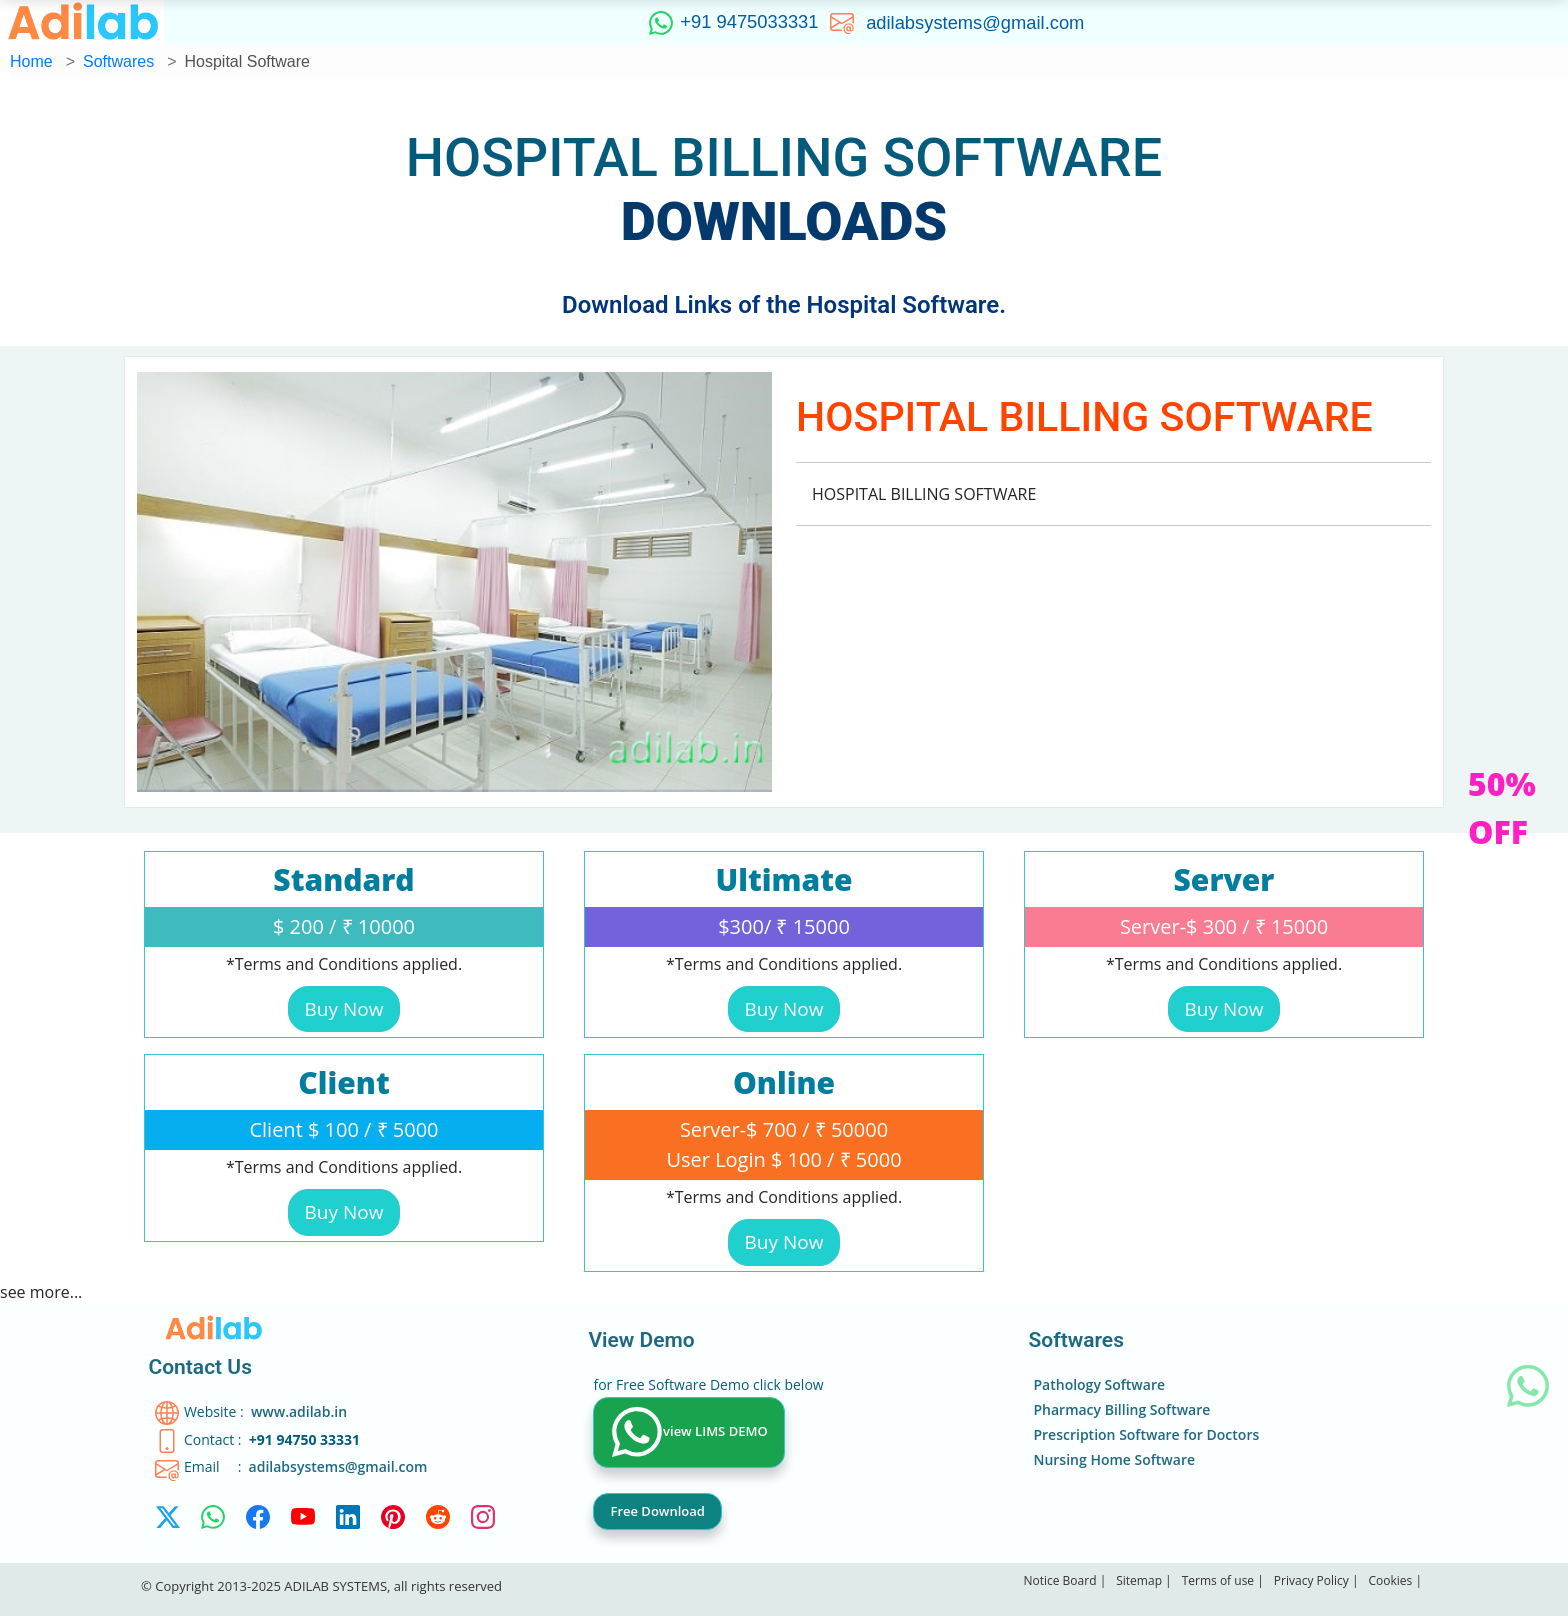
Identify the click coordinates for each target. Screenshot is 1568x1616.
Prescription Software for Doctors (1146, 1434)
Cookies (1390, 1580)
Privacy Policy (1311, 1580)
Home (31, 61)
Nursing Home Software (1114, 1459)
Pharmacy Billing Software (1121, 1409)
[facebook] (258, 1523)
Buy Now (344, 1009)
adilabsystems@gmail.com (978, 21)
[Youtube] (303, 1523)
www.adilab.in (299, 1411)
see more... (41, 1292)
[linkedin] (348, 1523)
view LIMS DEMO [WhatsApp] (690, 1433)
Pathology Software (1099, 1384)
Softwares (118, 61)
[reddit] (438, 1523)
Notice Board (1059, 1580)
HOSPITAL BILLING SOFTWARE (784, 157)
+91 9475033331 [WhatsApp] (730, 23)
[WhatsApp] (213, 1523)
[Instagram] (483, 1523)
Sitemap (1139, 1580)
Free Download (657, 1511)
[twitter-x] (168, 1523)
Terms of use (1220, 1580)
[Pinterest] (393, 1523)
